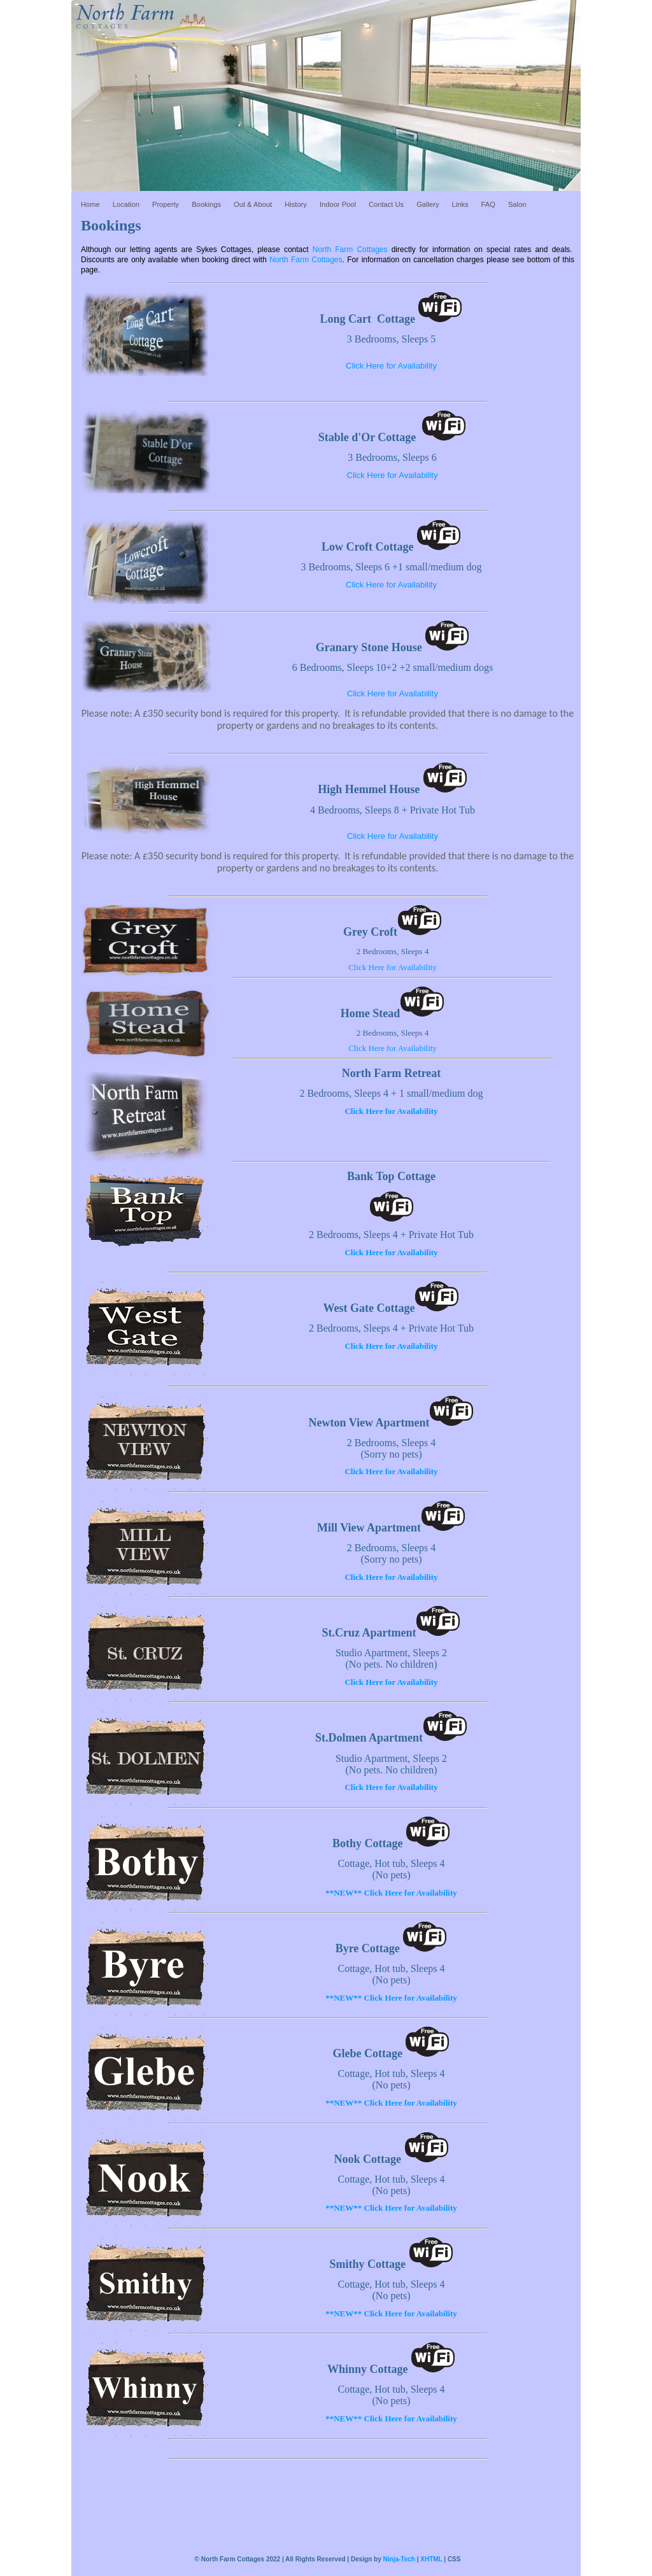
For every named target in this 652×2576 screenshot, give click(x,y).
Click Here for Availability (391, 365)
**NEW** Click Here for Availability (391, 1892)
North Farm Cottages (350, 249)
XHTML (431, 2559)
